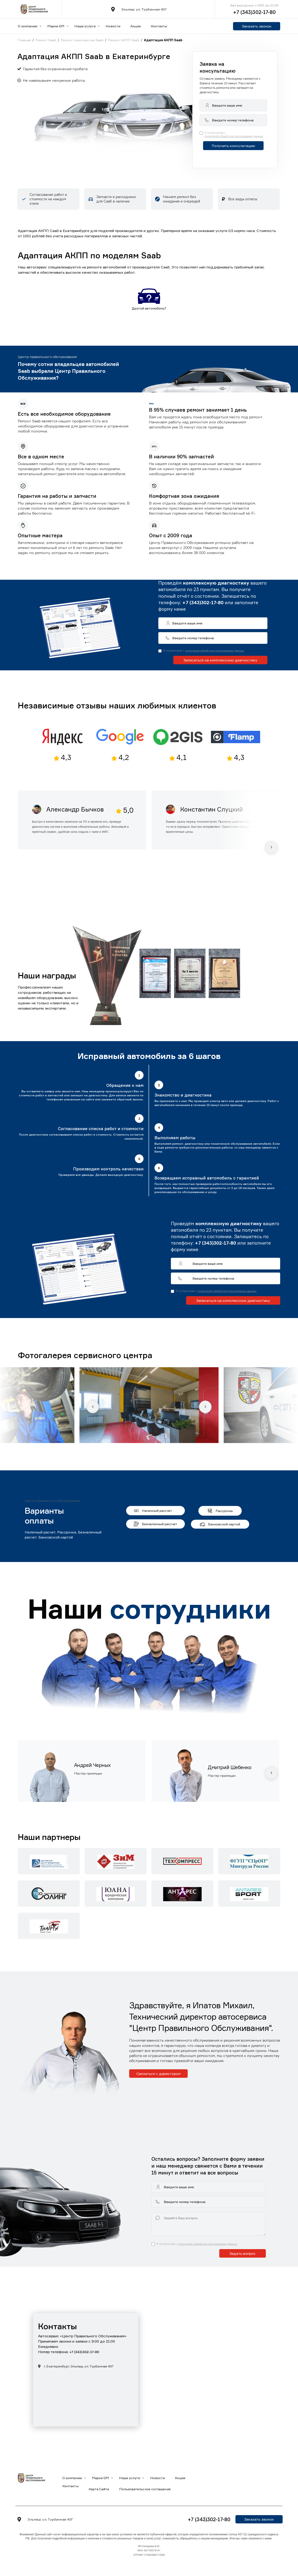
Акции (135, 26)
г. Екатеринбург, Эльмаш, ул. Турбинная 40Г (76, 2366)
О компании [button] (27, 26)
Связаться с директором (158, 2073)
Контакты (159, 26)
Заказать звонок (256, 26)
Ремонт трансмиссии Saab (82, 40)
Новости (113, 26)
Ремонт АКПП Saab (123, 40)
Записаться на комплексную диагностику (220, 660)
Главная (24, 40)
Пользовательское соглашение (145, 2489)
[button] (271, 847)
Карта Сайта (99, 2489)
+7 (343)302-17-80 (254, 12)
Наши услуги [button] (85, 26)
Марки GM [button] (56, 26)
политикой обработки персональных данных (233, 136)
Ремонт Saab (45, 40)
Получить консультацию (233, 145)
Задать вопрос (242, 2253)
